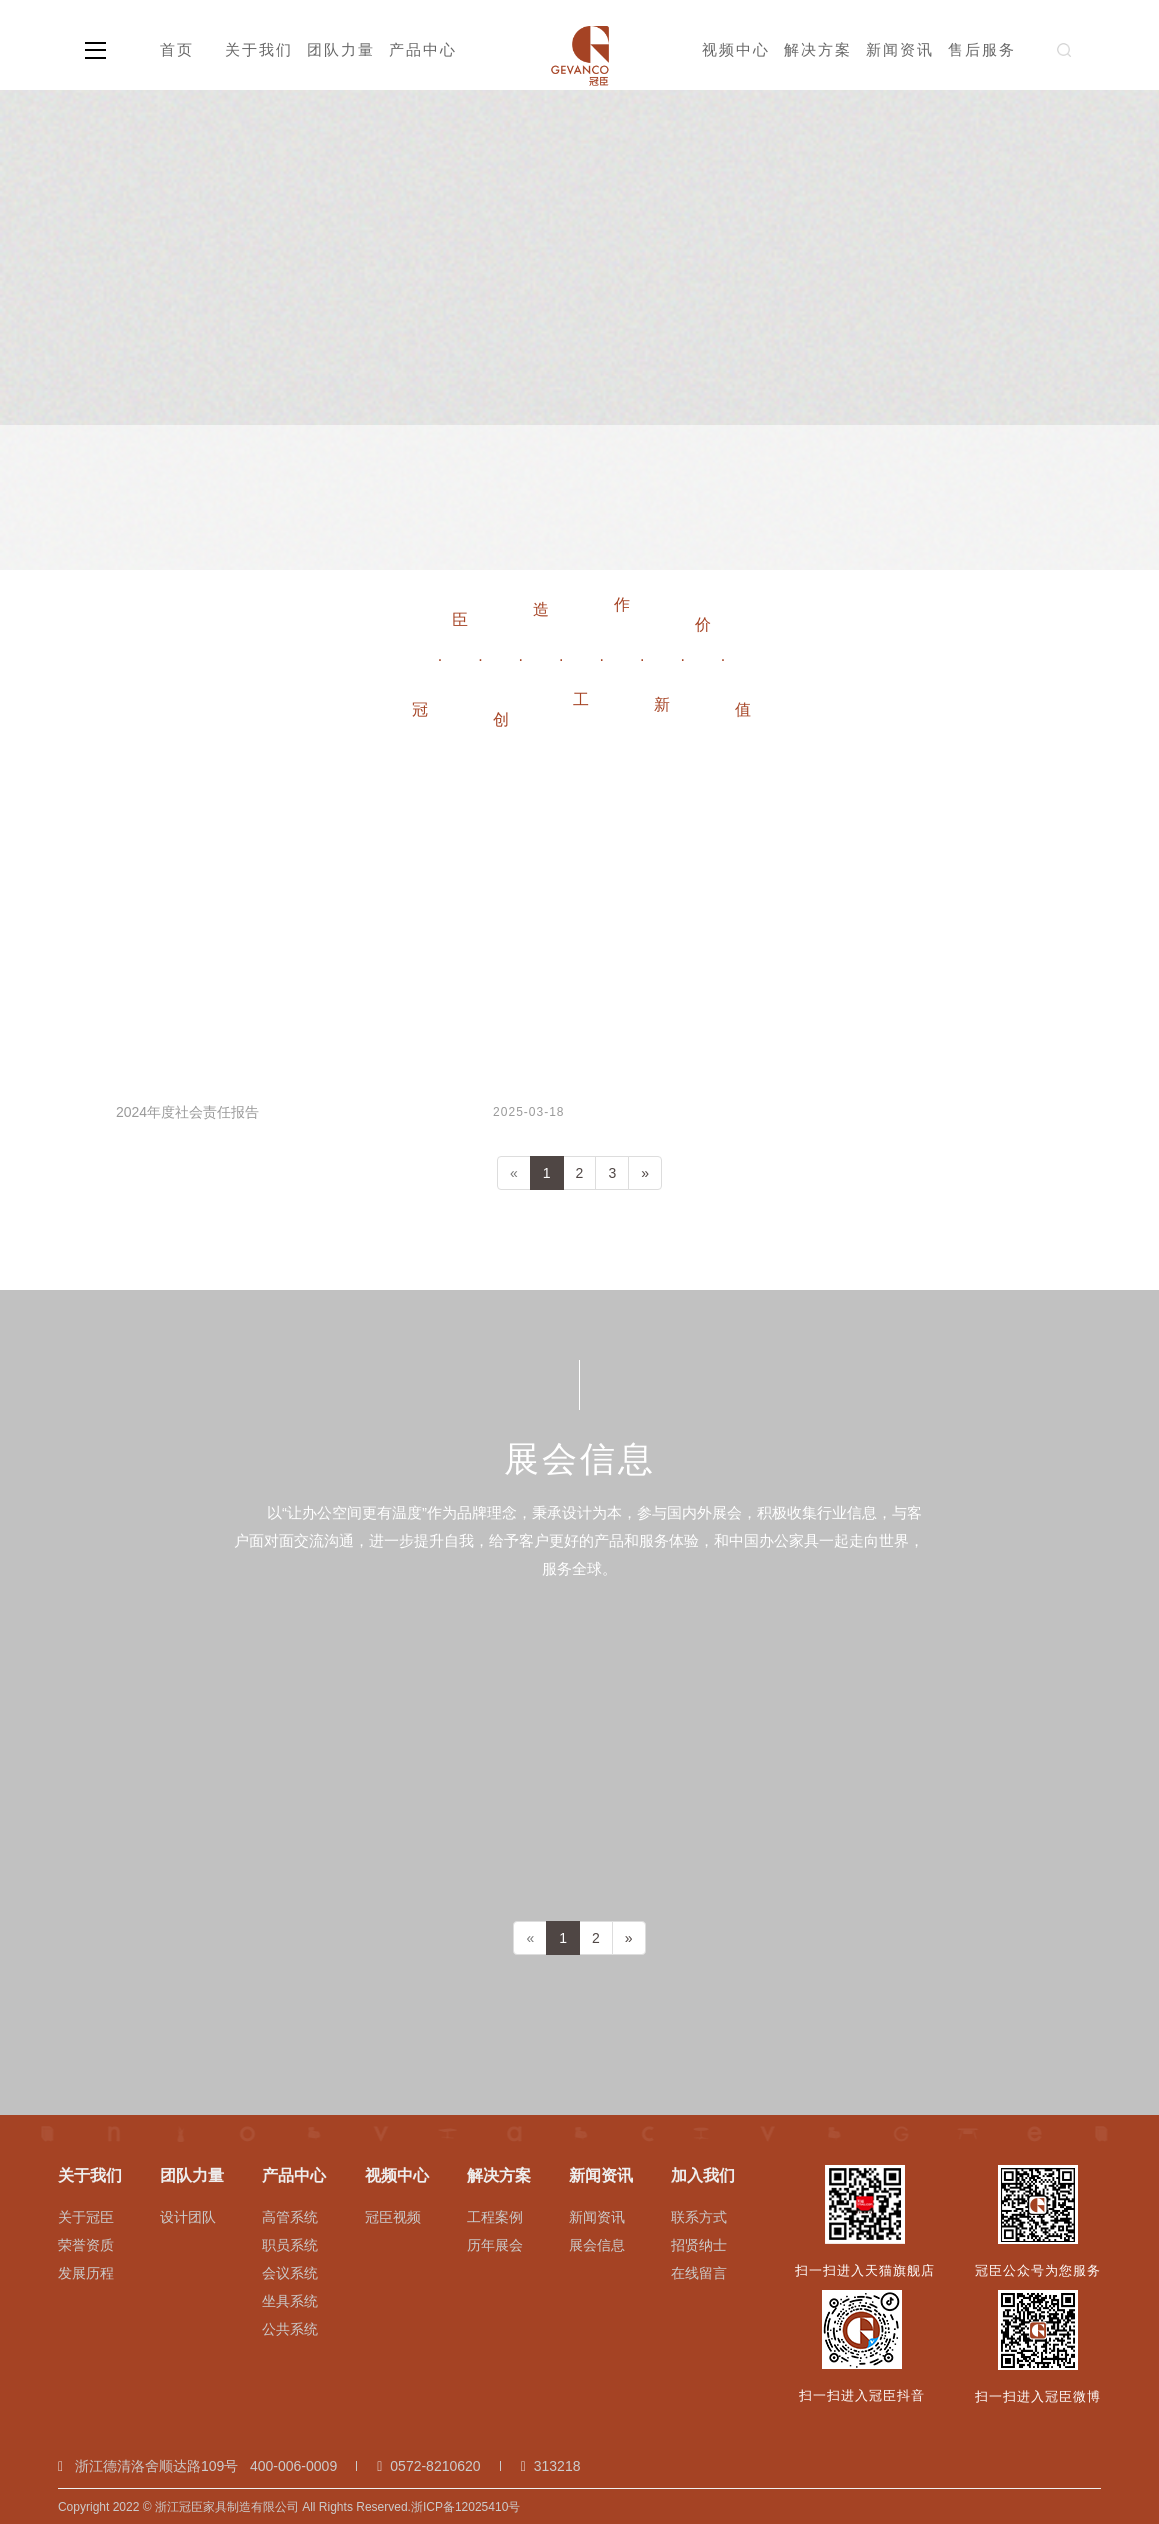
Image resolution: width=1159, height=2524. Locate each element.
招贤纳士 (699, 2245)
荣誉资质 (86, 2245)
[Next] (645, 1173)
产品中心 (423, 49)
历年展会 (495, 2245)
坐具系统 (290, 2301)
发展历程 (86, 2273)
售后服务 (982, 49)
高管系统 (290, 2217)
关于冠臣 (86, 2217)
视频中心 (736, 49)
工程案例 (495, 2217)
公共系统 (290, 2329)
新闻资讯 (900, 49)
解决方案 (818, 49)
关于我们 (259, 49)
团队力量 (341, 49)
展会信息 (597, 2245)
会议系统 (290, 2273)
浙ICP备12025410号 (465, 2507)
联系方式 (699, 2217)
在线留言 (699, 2273)
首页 (177, 49)
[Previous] (514, 1173)
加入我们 (703, 2175)
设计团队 (188, 2217)
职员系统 (290, 2245)
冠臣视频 (393, 2217)
